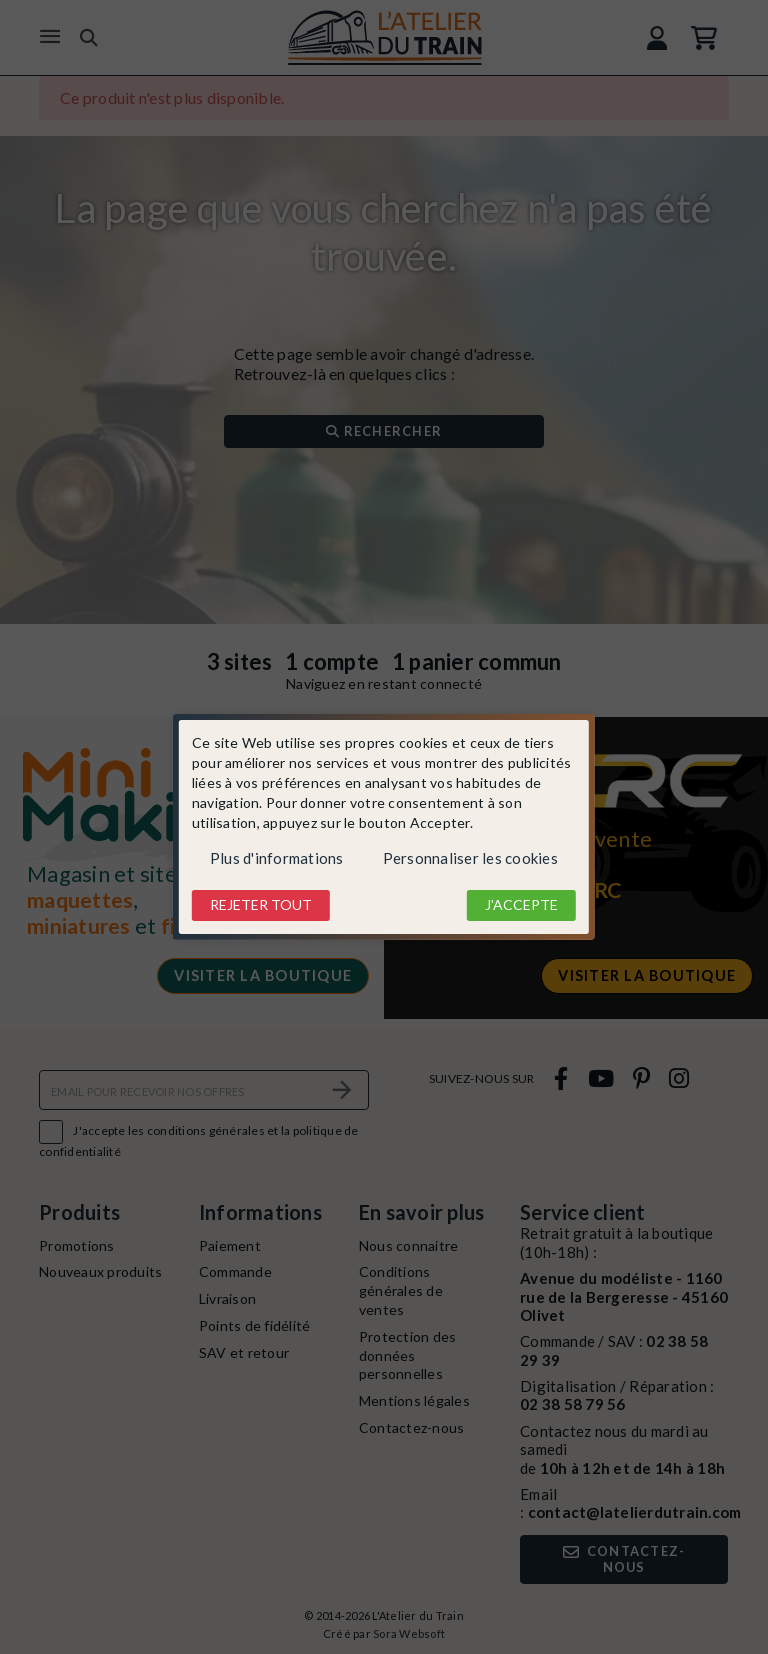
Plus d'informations (277, 858)
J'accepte (521, 904)
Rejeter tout (261, 904)
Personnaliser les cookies (470, 858)
